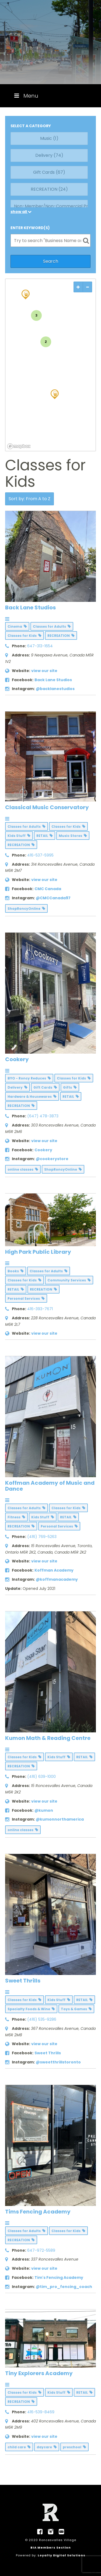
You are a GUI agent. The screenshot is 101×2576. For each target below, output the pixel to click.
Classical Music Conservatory (47, 807)
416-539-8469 (40, 2412)
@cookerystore (52, 1158)
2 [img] (46, 342)
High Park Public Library (38, 1252)
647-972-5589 (41, 2250)
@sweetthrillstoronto (58, 2062)
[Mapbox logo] (19, 446)
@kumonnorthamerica (60, 1819)
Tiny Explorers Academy (39, 2373)
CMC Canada (47, 888)
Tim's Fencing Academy (58, 2277)
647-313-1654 (40, 646)
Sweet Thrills (22, 1980)
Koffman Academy (54, 1570)
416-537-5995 (40, 855)
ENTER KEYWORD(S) (30, 227)
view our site (44, 670)
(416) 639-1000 (41, 1776)
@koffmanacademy (57, 1579)
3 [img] (36, 315)
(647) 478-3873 (42, 1116)
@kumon (43, 1810)
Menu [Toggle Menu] (25, 96)
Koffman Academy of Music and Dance (50, 1486)
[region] (50, 365)
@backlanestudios (55, 688)
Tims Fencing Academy (38, 2211)
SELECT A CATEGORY (31, 126)
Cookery (17, 1059)
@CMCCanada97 (53, 898)
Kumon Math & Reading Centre (47, 1738)
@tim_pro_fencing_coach (64, 2286)
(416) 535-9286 (41, 2019)
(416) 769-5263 (42, 1536)
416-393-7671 (40, 1309)
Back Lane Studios (30, 607)
